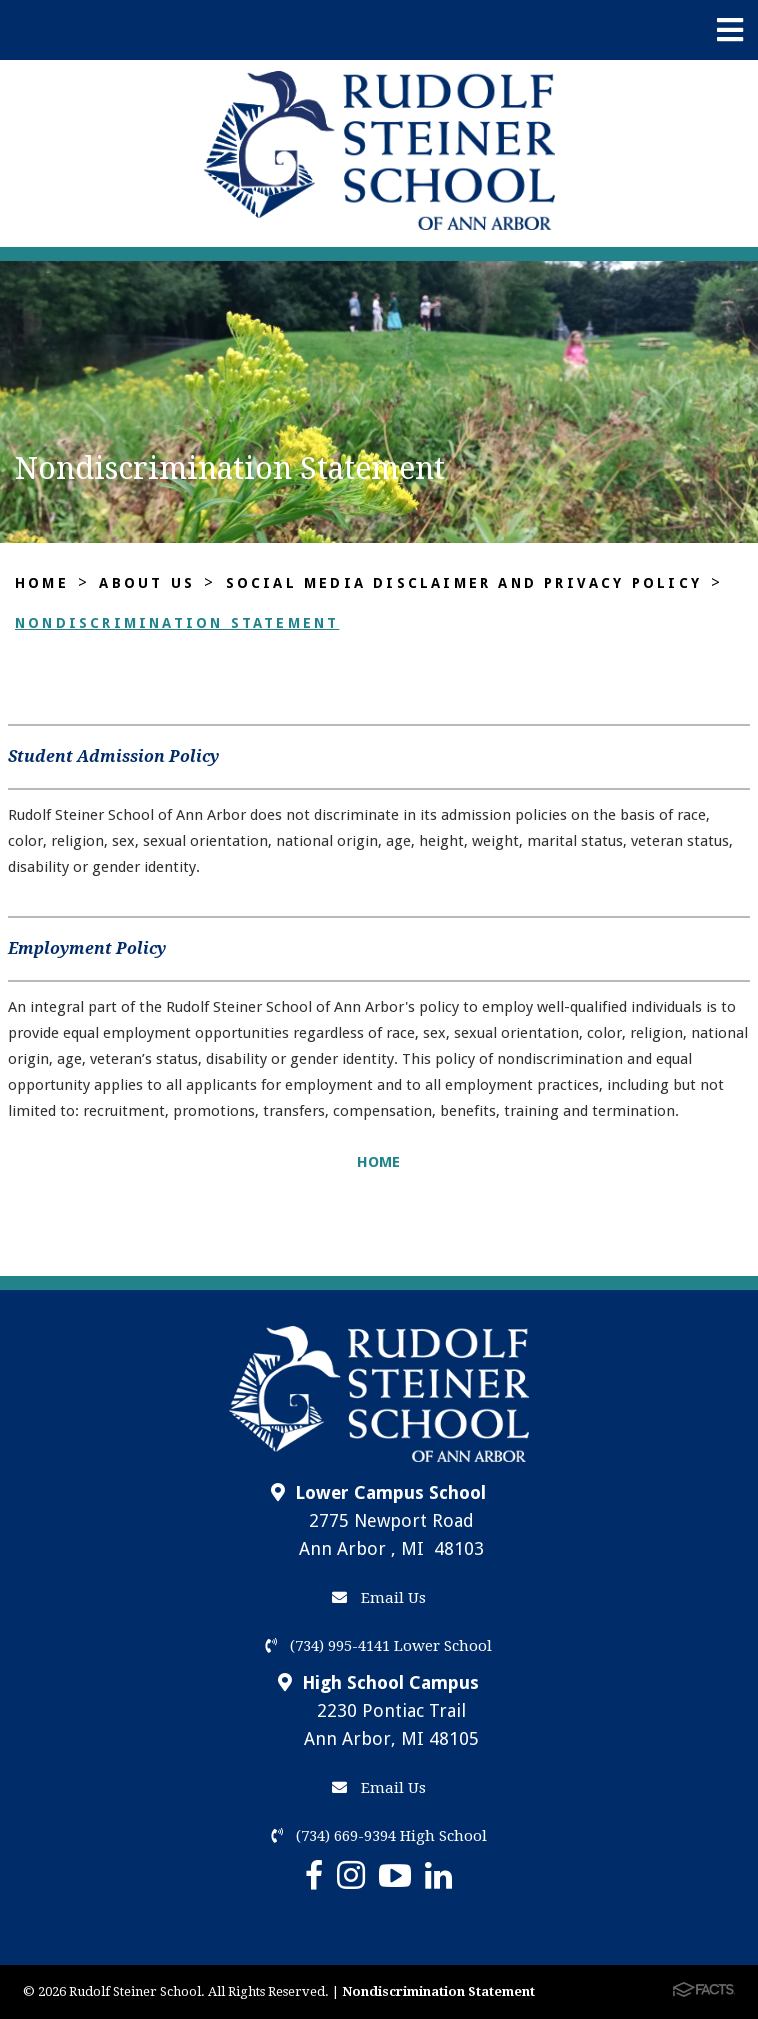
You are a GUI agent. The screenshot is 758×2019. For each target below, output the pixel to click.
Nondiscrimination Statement (177, 623)
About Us (147, 583)
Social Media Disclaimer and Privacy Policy (464, 583)
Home (42, 583)
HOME (378, 1162)
